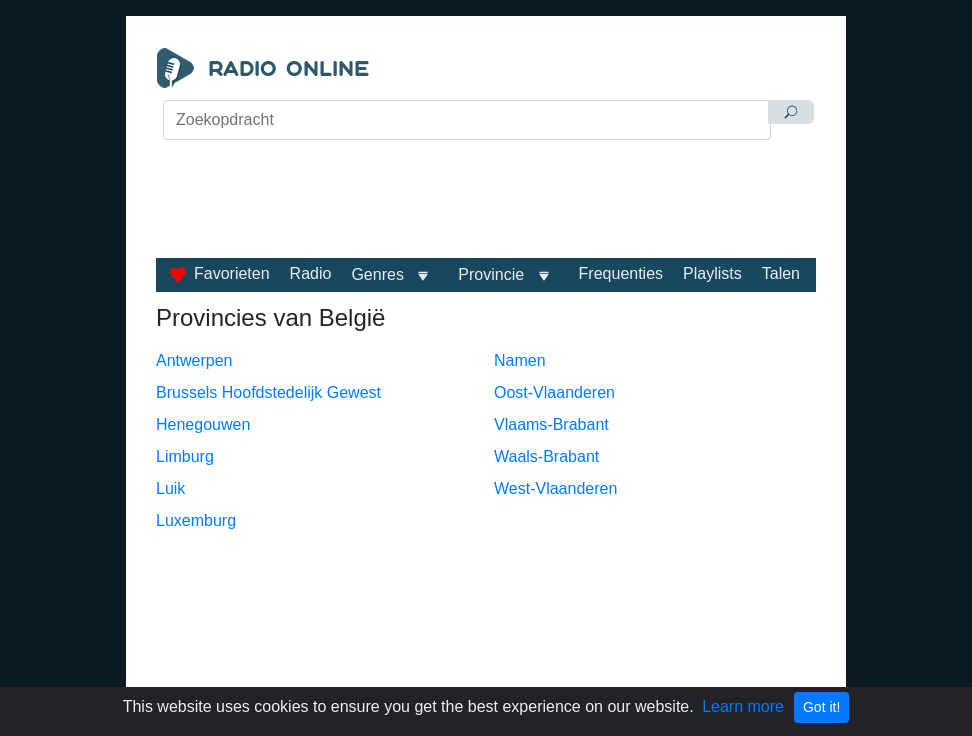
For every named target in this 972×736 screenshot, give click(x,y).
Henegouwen (203, 424)
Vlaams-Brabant (551, 424)
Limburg (185, 456)
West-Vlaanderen (555, 488)
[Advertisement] (486, 192)
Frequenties (621, 273)
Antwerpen (194, 360)
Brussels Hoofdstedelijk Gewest (268, 392)
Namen (520, 360)
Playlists (712, 273)
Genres (377, 274)
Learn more (743, 706)
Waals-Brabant (546, 456)
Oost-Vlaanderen (554, 392)
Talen (781, 273)
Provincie (493, 274)
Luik (170, 488)
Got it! (821, 707)
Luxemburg (196, 520)
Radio (311, 273)
